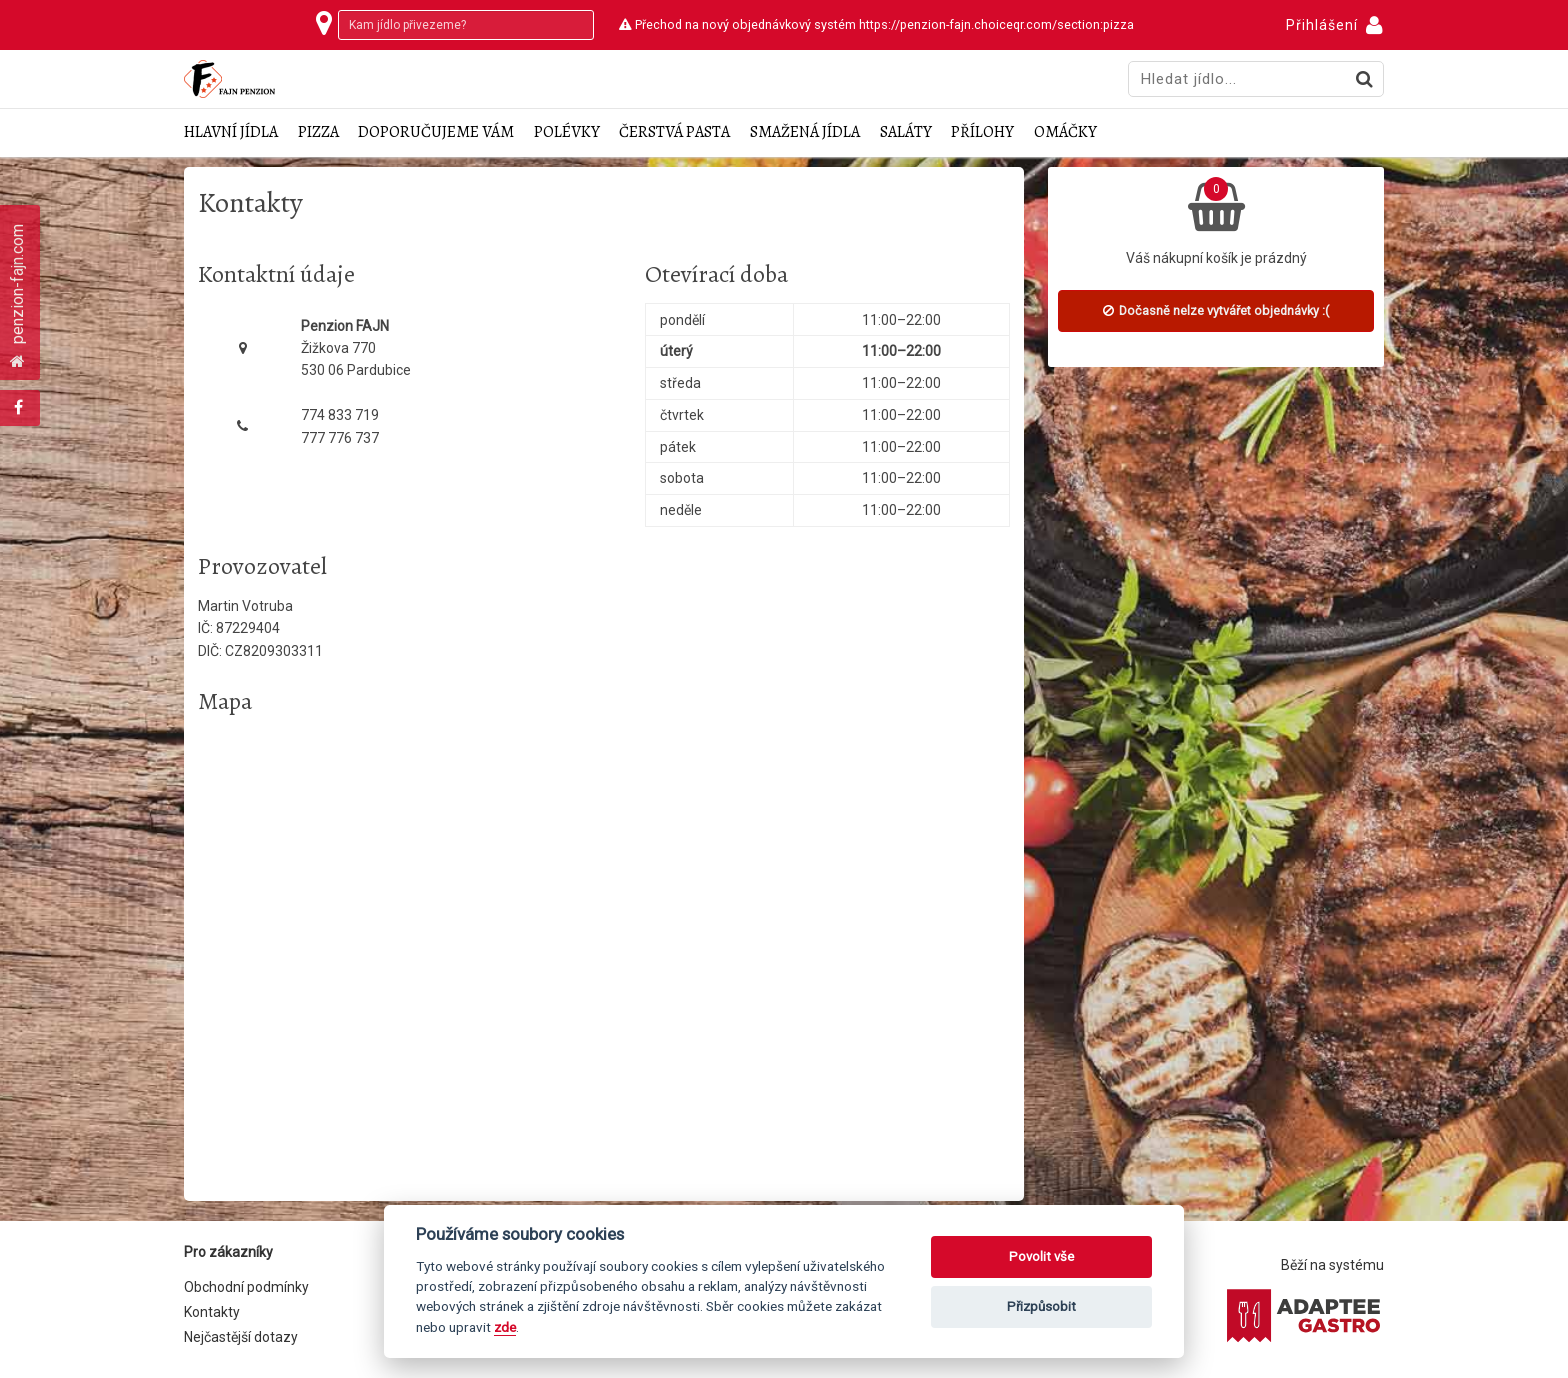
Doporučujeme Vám (436, 132)
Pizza (318, 132)
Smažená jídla (805, 132)
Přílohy (982, 132)
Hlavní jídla (231, 132)
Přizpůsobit (1041, 1306)
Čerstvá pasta (674, 132)
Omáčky (1065, 132)
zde (505, 1327)
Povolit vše (1041, 1256)
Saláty (906, 132)
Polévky (567, 132)
